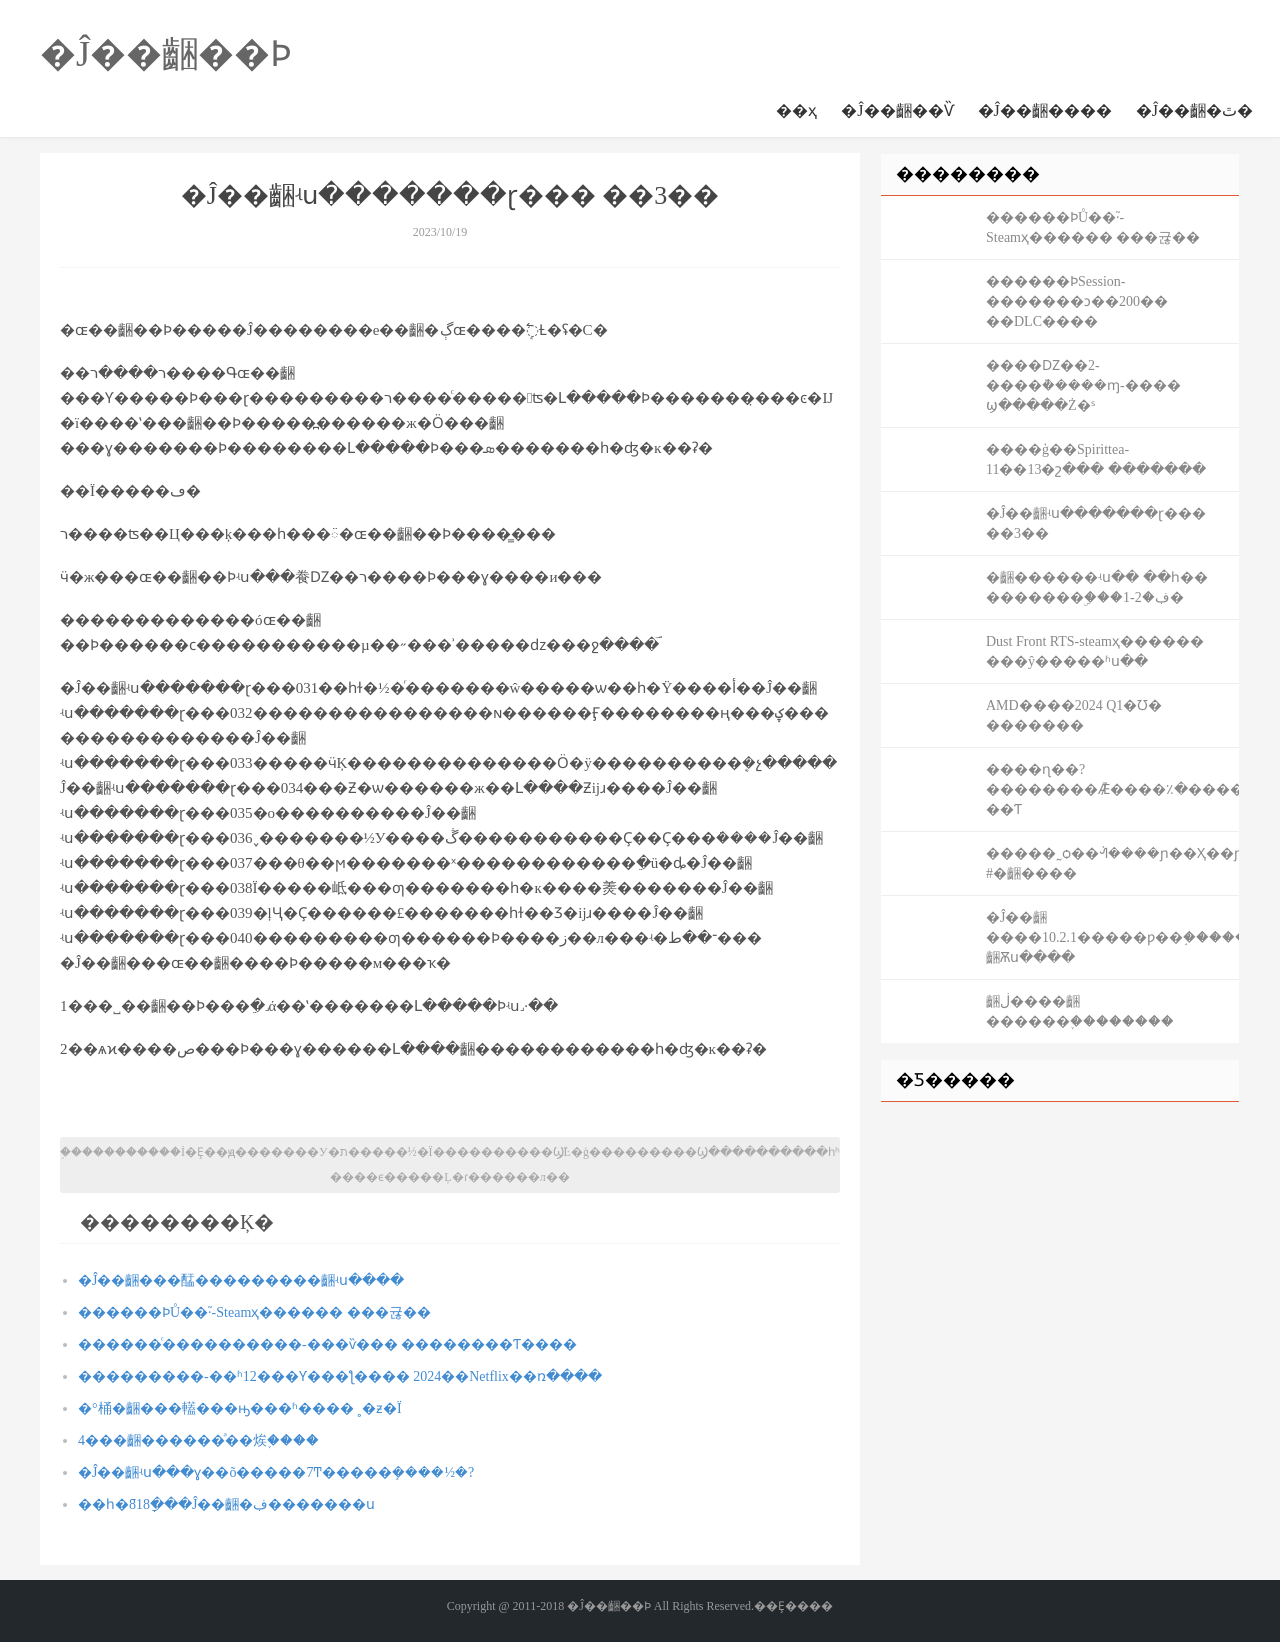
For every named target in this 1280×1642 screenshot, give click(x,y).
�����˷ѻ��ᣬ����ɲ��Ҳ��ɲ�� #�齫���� (1112, 863)
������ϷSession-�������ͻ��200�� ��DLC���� (1077, 301)
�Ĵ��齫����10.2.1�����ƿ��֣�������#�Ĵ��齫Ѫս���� (1112, 937)
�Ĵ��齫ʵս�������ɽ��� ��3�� (1096, 523)
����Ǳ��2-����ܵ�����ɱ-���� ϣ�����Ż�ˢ (1083, 385)
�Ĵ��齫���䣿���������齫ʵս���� (241, 1280)
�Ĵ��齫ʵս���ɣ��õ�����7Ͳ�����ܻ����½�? (276, 1472)
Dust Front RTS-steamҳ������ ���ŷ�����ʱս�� (1095, 651)
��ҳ (796, 110)
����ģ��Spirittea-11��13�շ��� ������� (1096, 459)
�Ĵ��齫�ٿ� (1194, 110)
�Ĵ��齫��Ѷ (897, 110)
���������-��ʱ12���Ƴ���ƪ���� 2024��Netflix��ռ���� (340, 1376)
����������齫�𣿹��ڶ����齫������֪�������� (1080, 1011)
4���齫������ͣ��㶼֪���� (198, 1440)
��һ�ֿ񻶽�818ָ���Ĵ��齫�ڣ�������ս (226, 1504)
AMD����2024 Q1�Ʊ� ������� (1074, 715)
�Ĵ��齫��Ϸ (166, 54)
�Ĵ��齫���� (1045, 110)
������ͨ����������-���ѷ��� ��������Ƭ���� (327, 1344)
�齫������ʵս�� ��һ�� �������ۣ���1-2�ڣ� (1097, 587)
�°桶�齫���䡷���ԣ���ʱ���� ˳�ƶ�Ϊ (240, 1408)
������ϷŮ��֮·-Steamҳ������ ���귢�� (254, 1312)
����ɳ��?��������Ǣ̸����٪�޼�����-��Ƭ (1112, 789)
